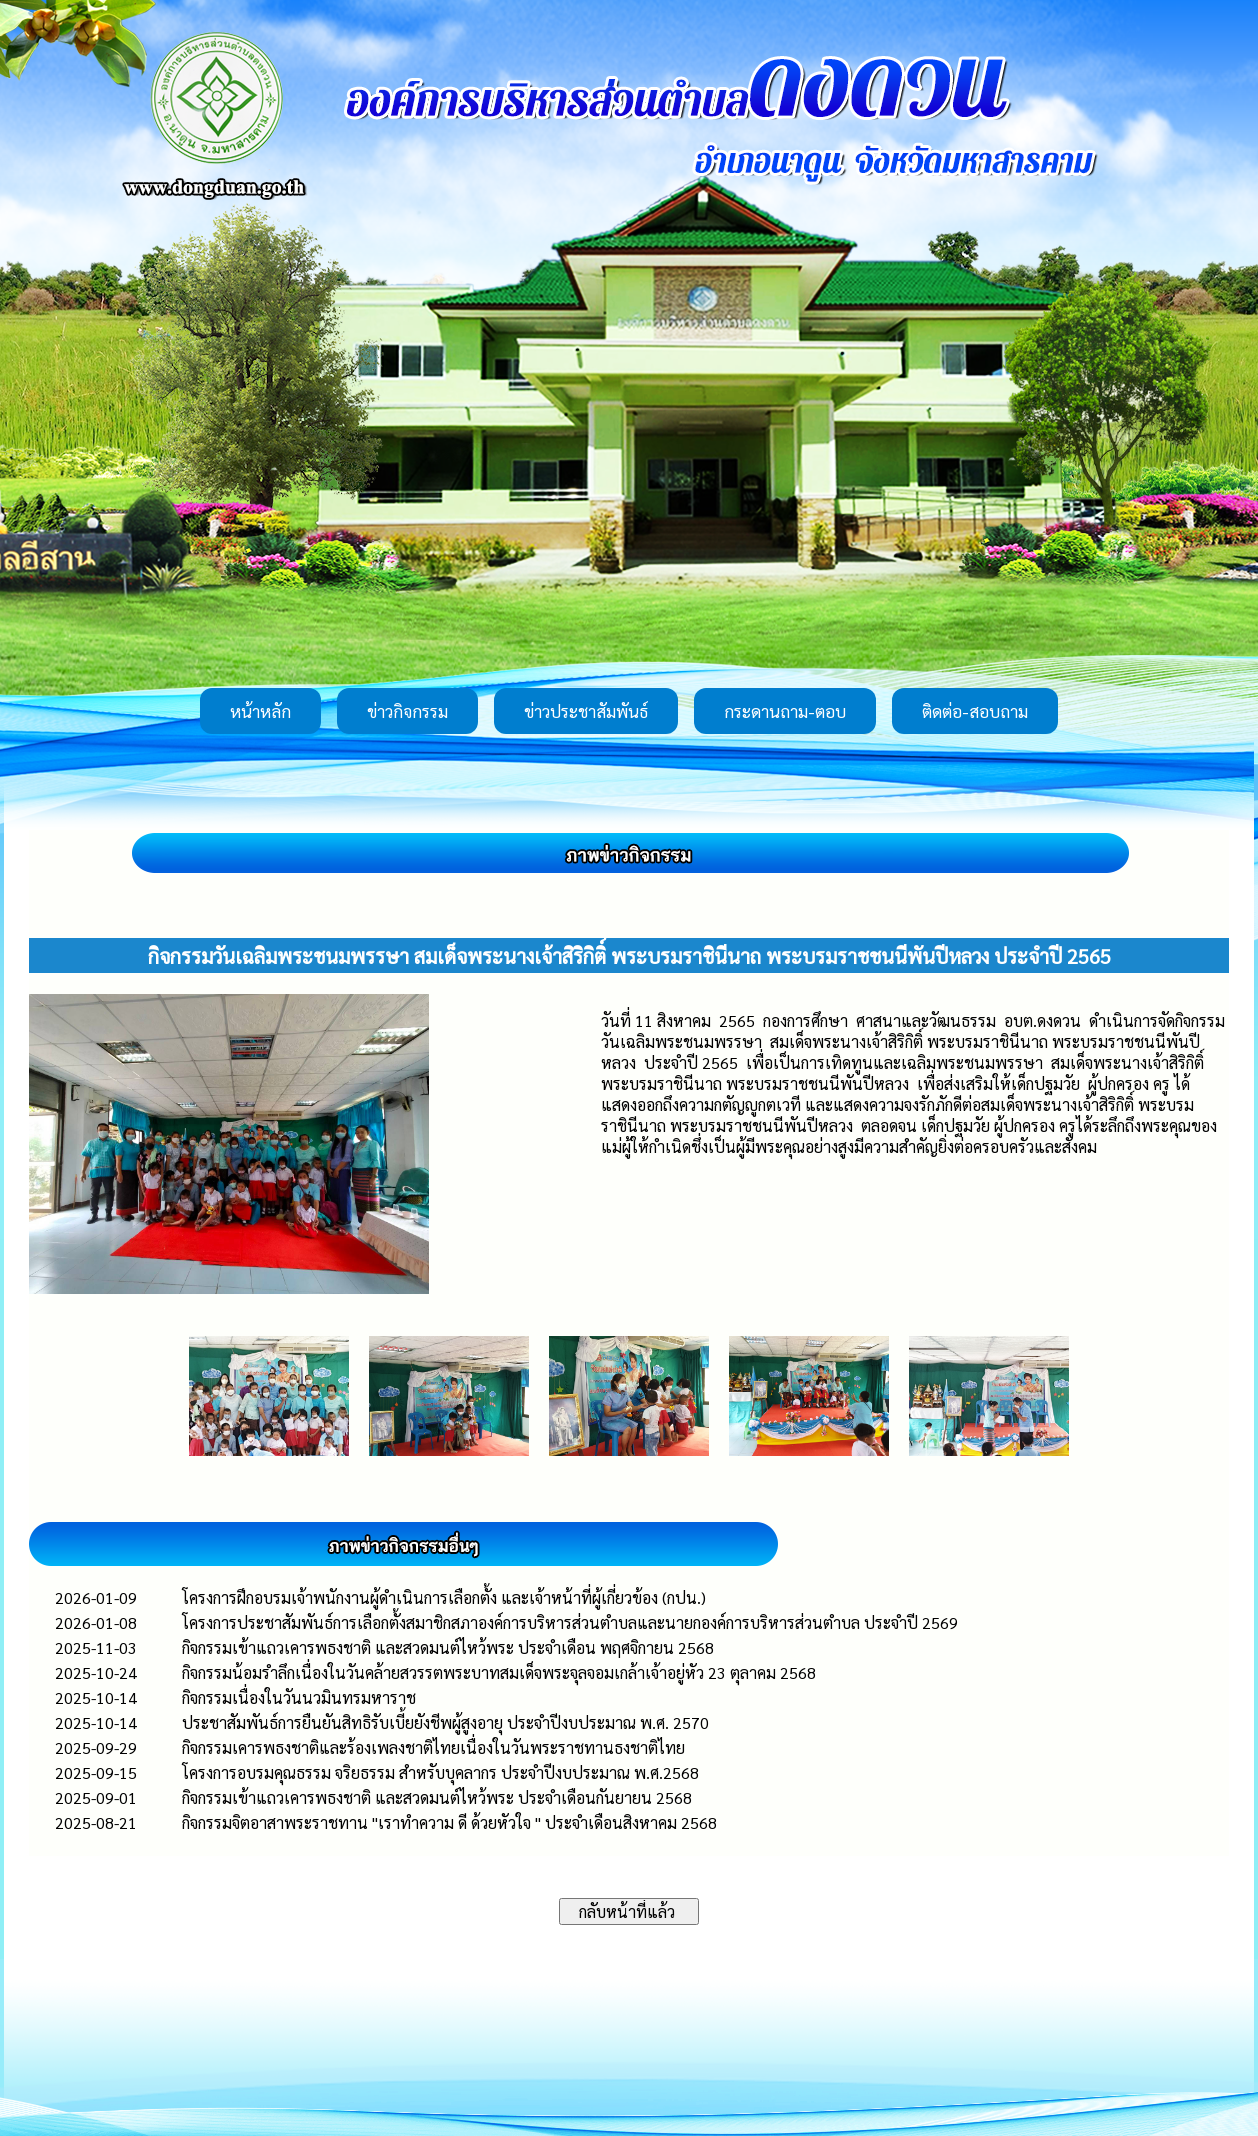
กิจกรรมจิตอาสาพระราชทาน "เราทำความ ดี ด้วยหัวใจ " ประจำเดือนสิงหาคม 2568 (449, 1822)
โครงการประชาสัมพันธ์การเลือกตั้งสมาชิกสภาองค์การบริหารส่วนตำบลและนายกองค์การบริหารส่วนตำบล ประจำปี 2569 (570, 1622)
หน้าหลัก (260, 711)
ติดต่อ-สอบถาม (975, 711)
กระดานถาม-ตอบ (785, 711)
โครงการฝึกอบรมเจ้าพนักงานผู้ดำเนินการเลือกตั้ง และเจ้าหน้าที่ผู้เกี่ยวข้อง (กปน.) (444, 1597)
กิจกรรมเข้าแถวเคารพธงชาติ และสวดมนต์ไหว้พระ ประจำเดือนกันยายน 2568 (437, 1797)
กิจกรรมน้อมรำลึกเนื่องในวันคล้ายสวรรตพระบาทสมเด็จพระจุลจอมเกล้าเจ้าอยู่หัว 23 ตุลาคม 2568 (499, 1672)
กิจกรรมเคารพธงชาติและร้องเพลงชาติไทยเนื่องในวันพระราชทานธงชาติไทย (433, 1747)
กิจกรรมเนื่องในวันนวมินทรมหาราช (299, 1697)
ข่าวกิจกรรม (407, 711)
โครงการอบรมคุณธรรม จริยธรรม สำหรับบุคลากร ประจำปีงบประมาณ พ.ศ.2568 (440, 1772)
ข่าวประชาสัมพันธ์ (586, 711)
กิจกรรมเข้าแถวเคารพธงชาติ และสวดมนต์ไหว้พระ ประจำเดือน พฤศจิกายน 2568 (448, 1647)
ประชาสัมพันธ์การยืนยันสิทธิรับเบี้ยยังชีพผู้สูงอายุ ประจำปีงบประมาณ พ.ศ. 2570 (445, 1722)
